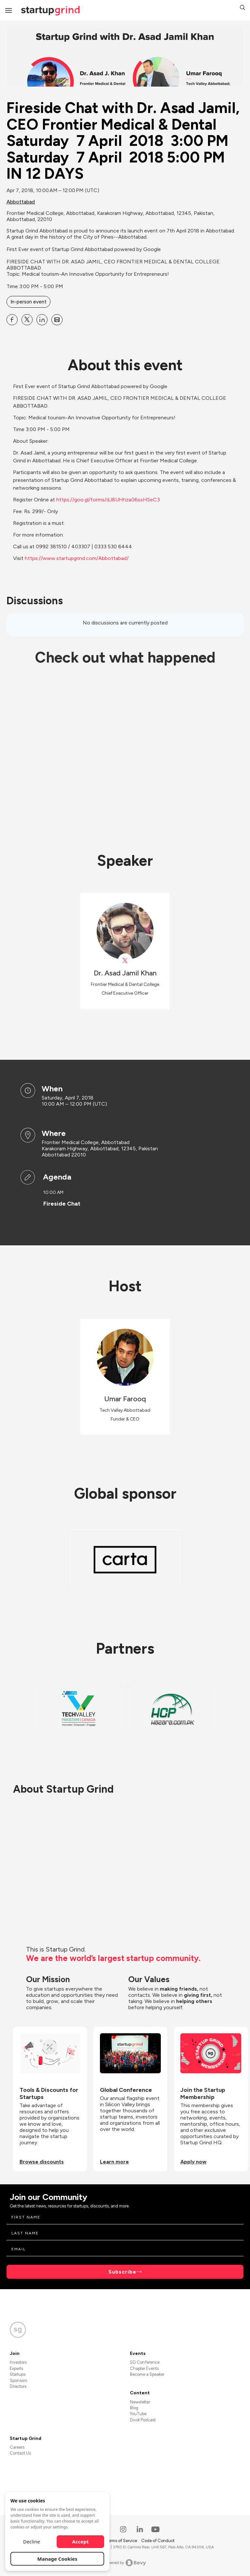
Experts (16, 2368)
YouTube (138, 2413)
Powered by (125, 2562)
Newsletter (140, 2402)
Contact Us (20, 2453)
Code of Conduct (157, 2540)
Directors (18, 2386)
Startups (17, 2374)
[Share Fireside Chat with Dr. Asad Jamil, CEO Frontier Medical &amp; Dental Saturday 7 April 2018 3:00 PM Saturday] (12, 319)
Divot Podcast (143, 2419)
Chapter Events (144, 2368)
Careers (17, 2447)
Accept (80, 2541)
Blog (134, 2407)
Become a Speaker (147, 2374)
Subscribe (122, 2272)
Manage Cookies (57, 2558)
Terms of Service (121, 2540)
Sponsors (18, 2380)
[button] (242, 8)
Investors (18, 2362)
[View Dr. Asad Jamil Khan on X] (125, 960)
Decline (31, 2541)
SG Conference (145, 2362)
